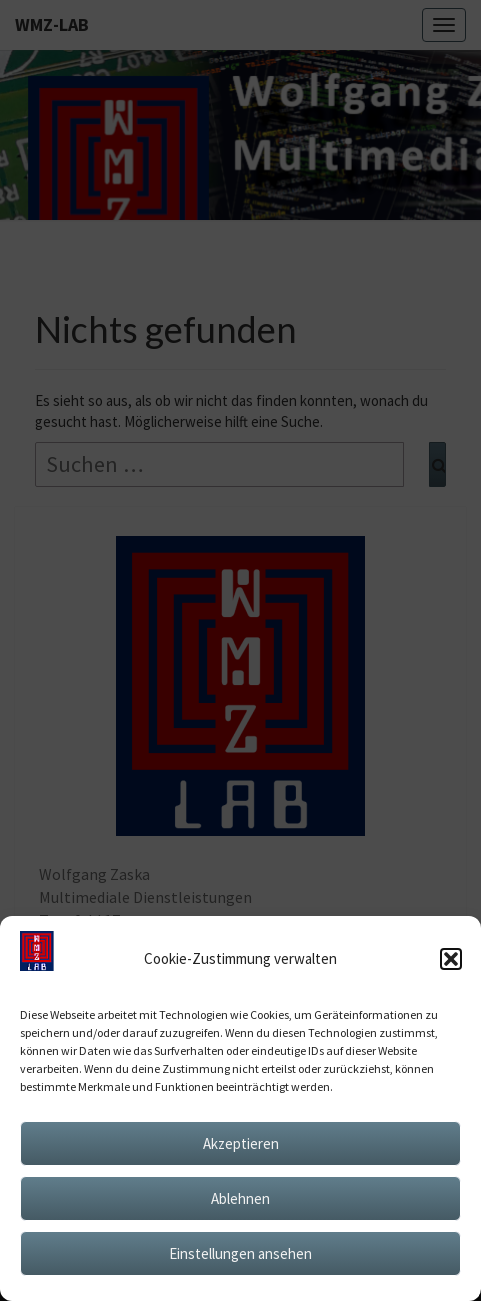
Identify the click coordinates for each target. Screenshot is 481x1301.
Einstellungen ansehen (240, 1253)
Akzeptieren (241, 1143)
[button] (451, 959)
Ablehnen (240, 1198)
